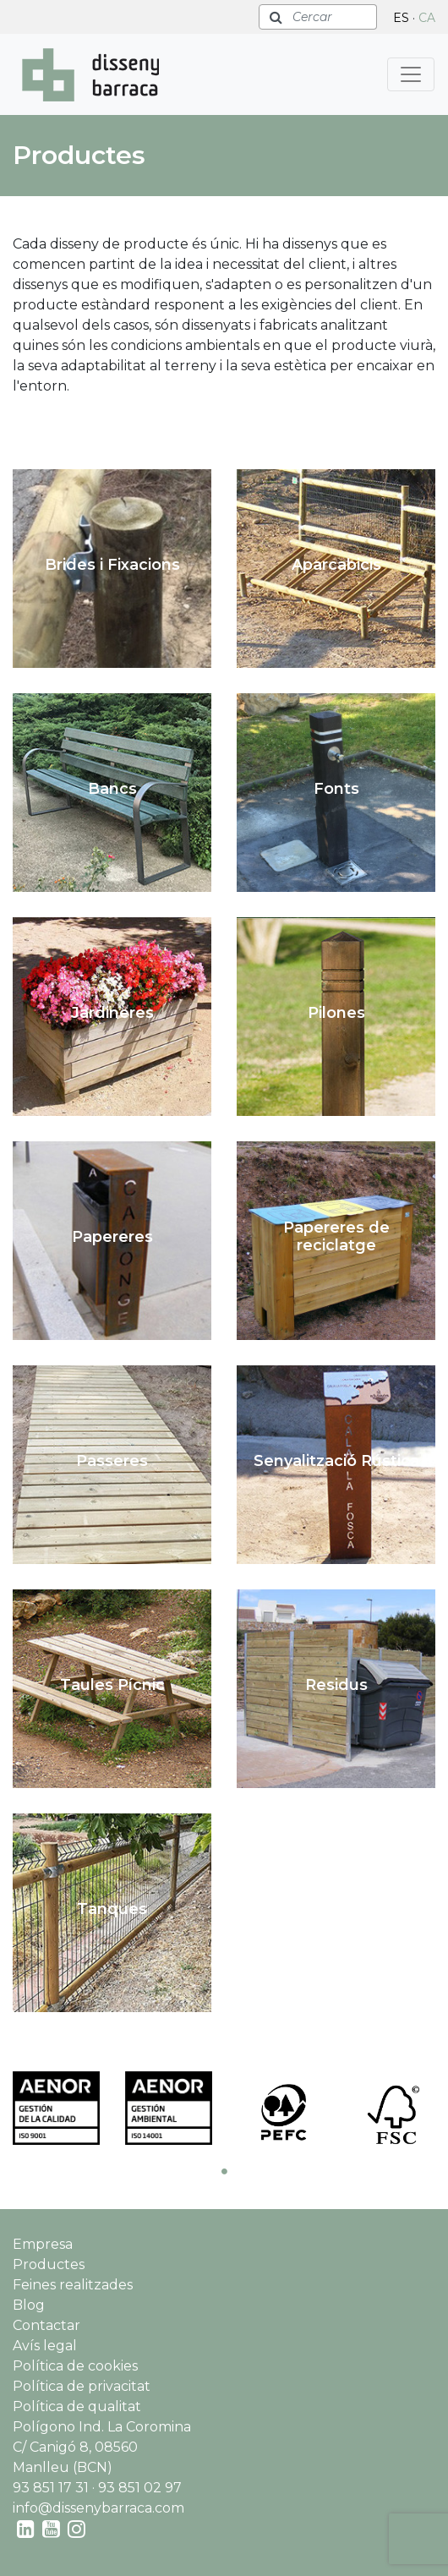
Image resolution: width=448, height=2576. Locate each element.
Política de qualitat (77, 2406)
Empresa (43, 2244)
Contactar (46, 2325)
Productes (49, 2264)
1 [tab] (224, 2171)
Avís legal (45, 2346)
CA (426, 17)
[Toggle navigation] (410, 74)
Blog (29, 2305)
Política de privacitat (81, 2386)
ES (401, 17)
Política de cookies (75, 2366)
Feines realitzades (73, 2285)
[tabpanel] (56, 2108)
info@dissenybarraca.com (98, 2508)
